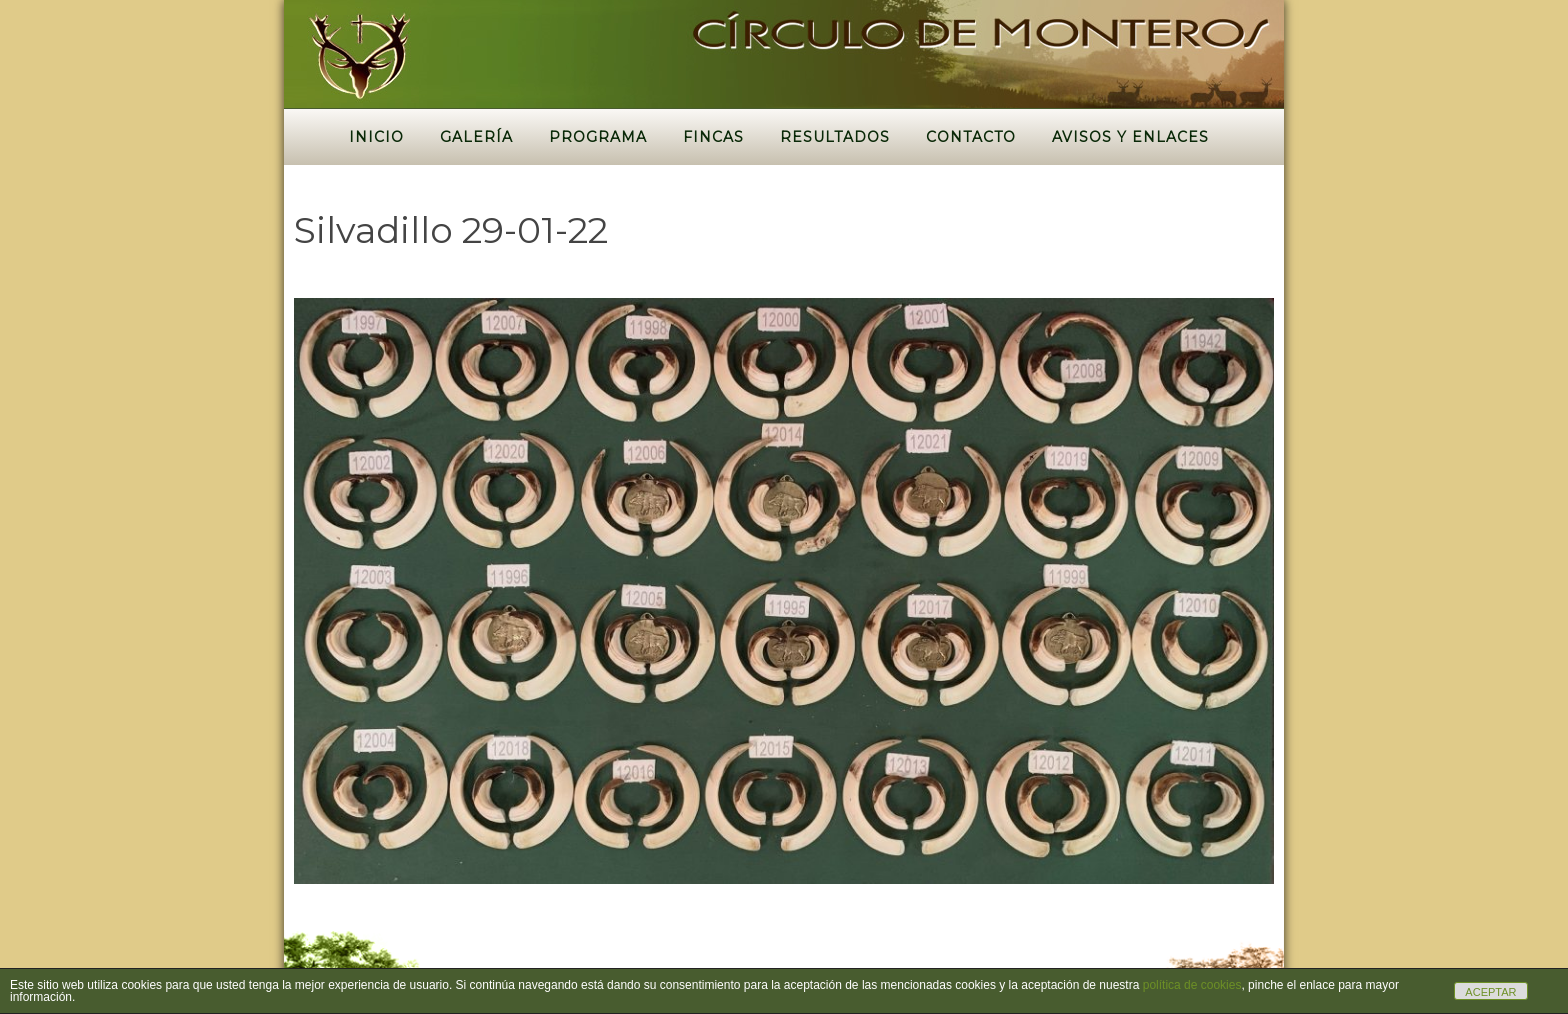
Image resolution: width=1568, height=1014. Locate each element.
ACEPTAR (1490, 992)
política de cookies (1192, 985)
